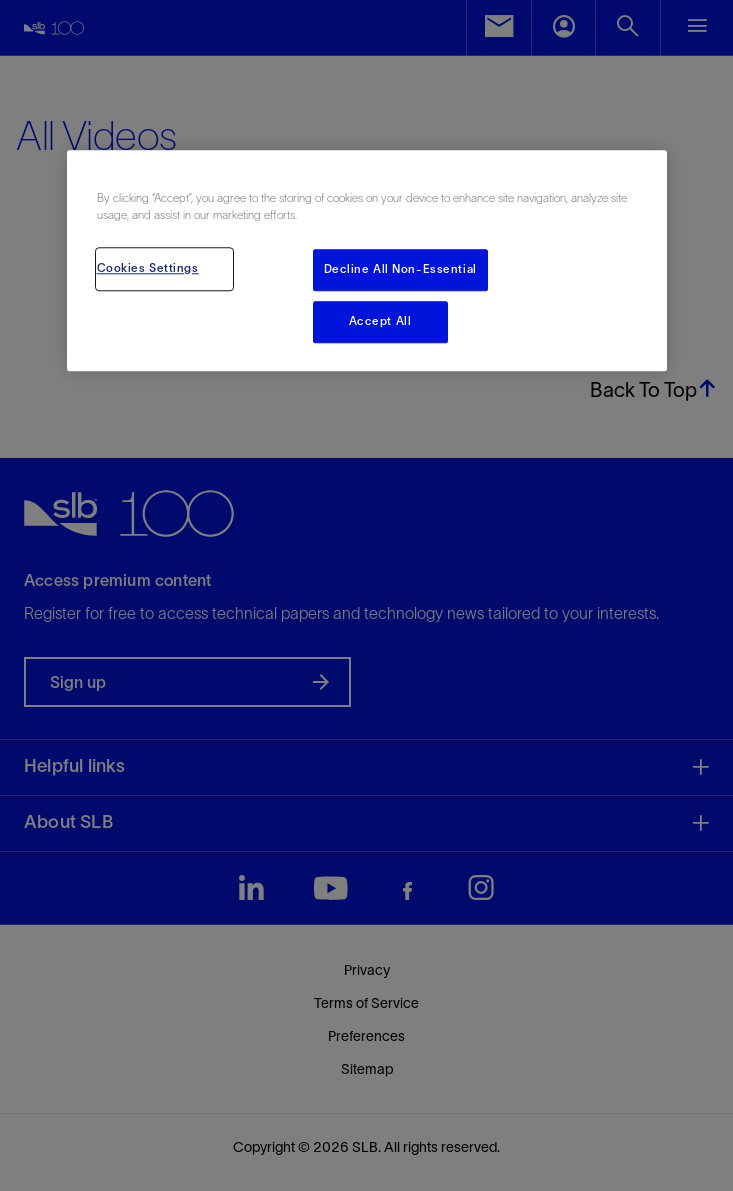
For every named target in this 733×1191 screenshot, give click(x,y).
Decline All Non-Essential (400, 269)
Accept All (380, 321)
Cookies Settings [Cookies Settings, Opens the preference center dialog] (148, 268)
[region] (367, 260)
